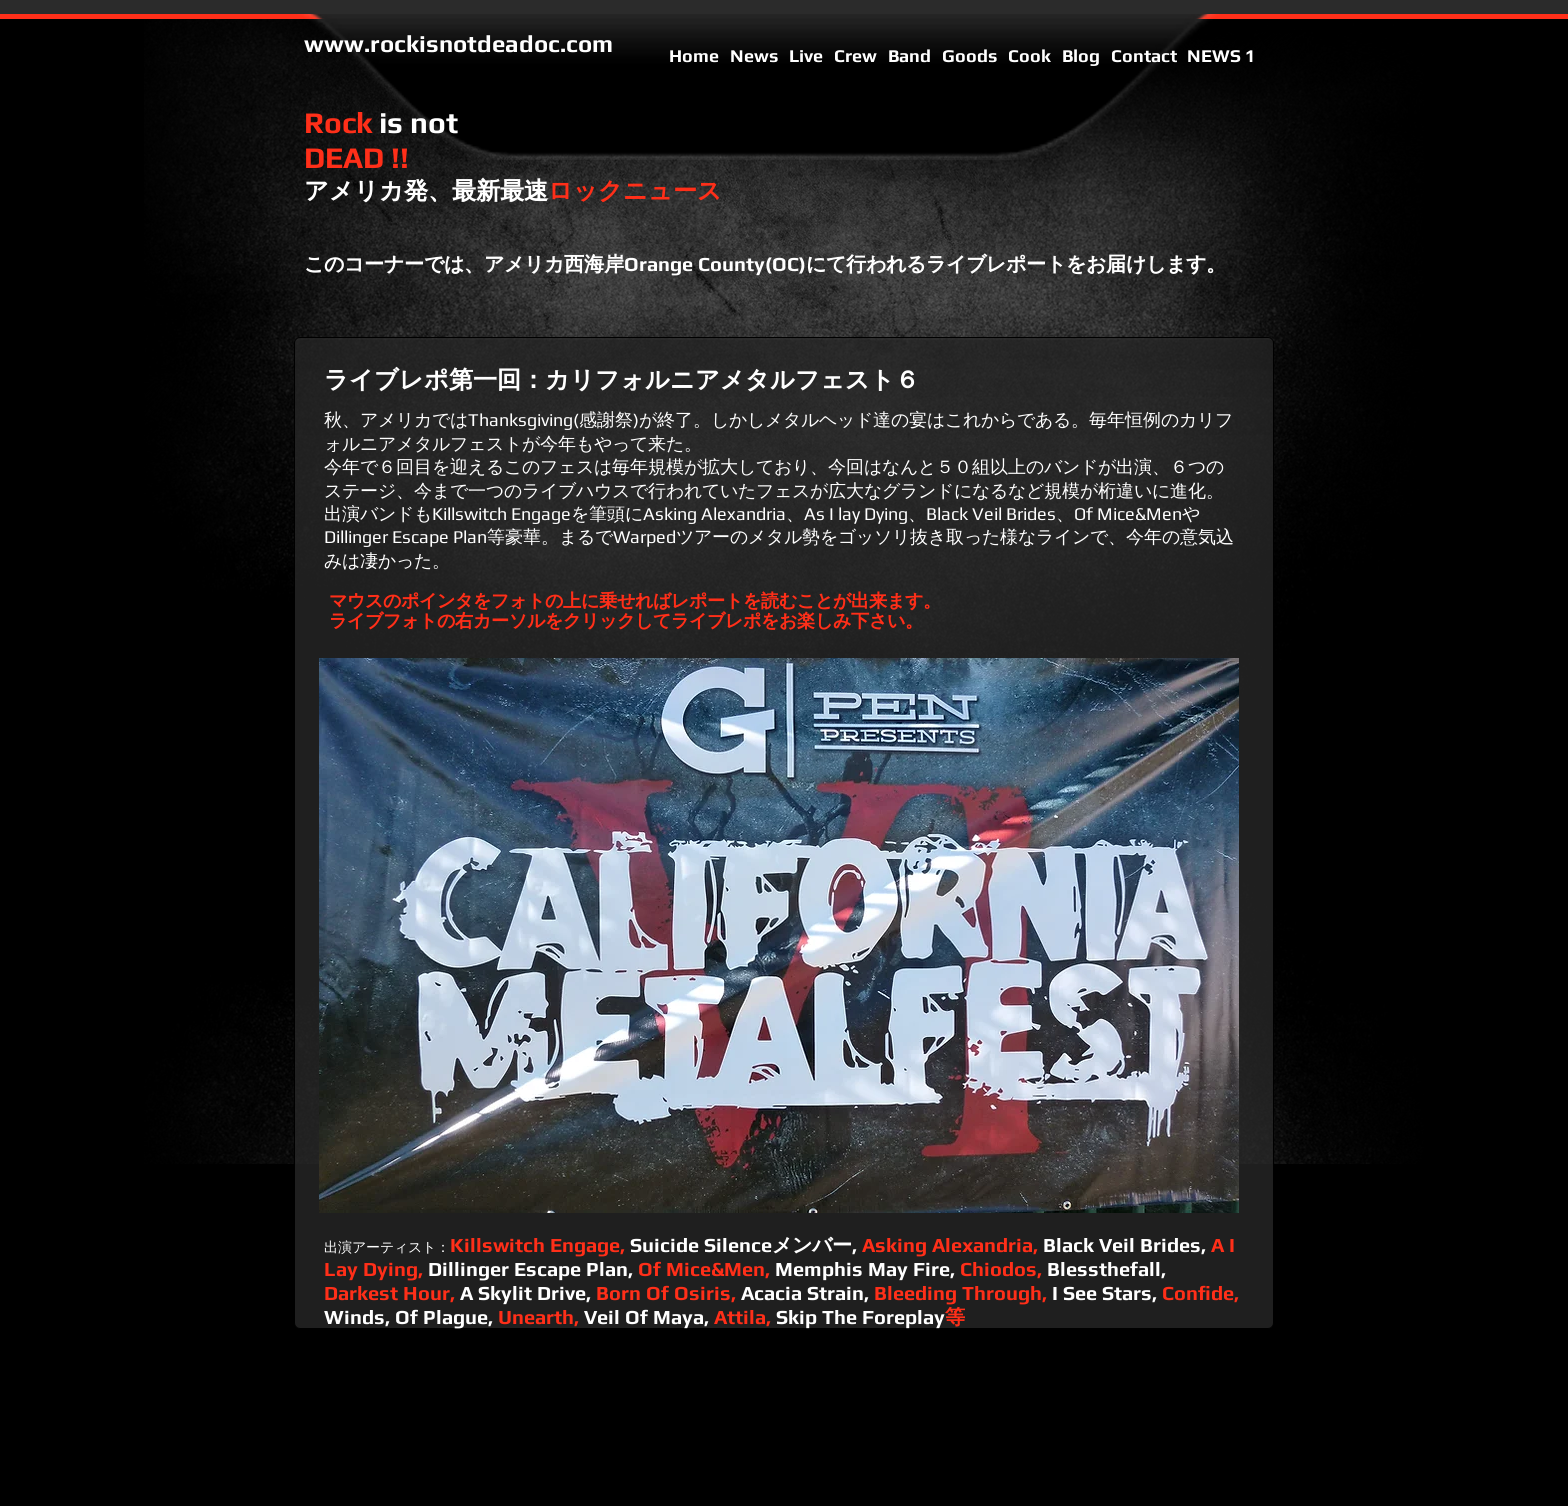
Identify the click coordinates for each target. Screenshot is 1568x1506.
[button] (779, 935)
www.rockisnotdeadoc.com (458, 43)
